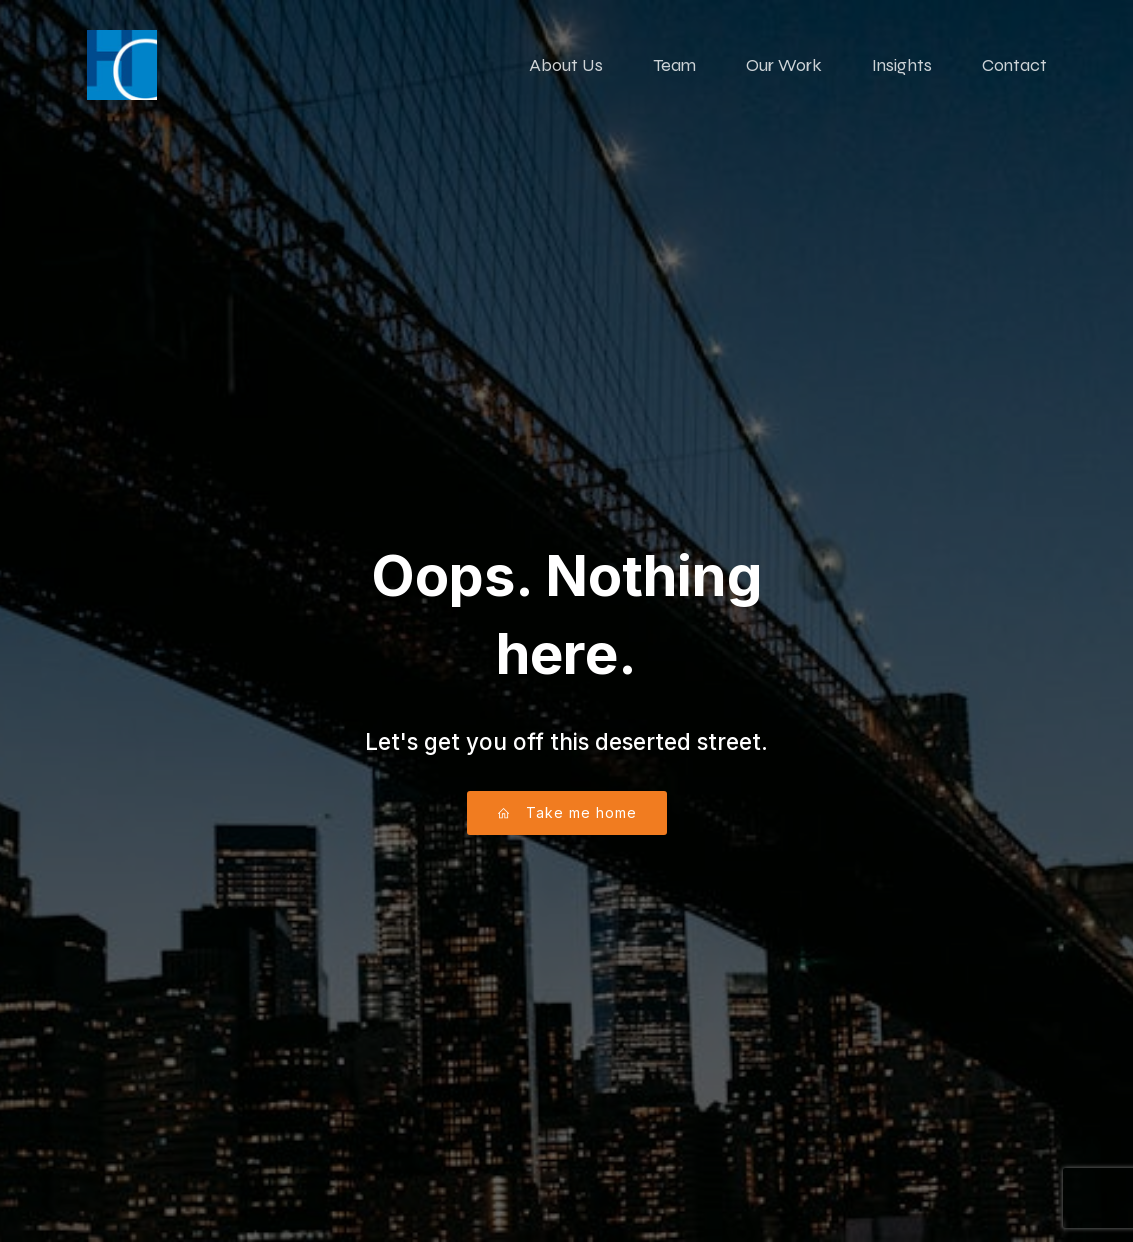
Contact (1014, 65)
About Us (566, 65)
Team (674, 65)
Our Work (784, 65)
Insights (902, 65)
